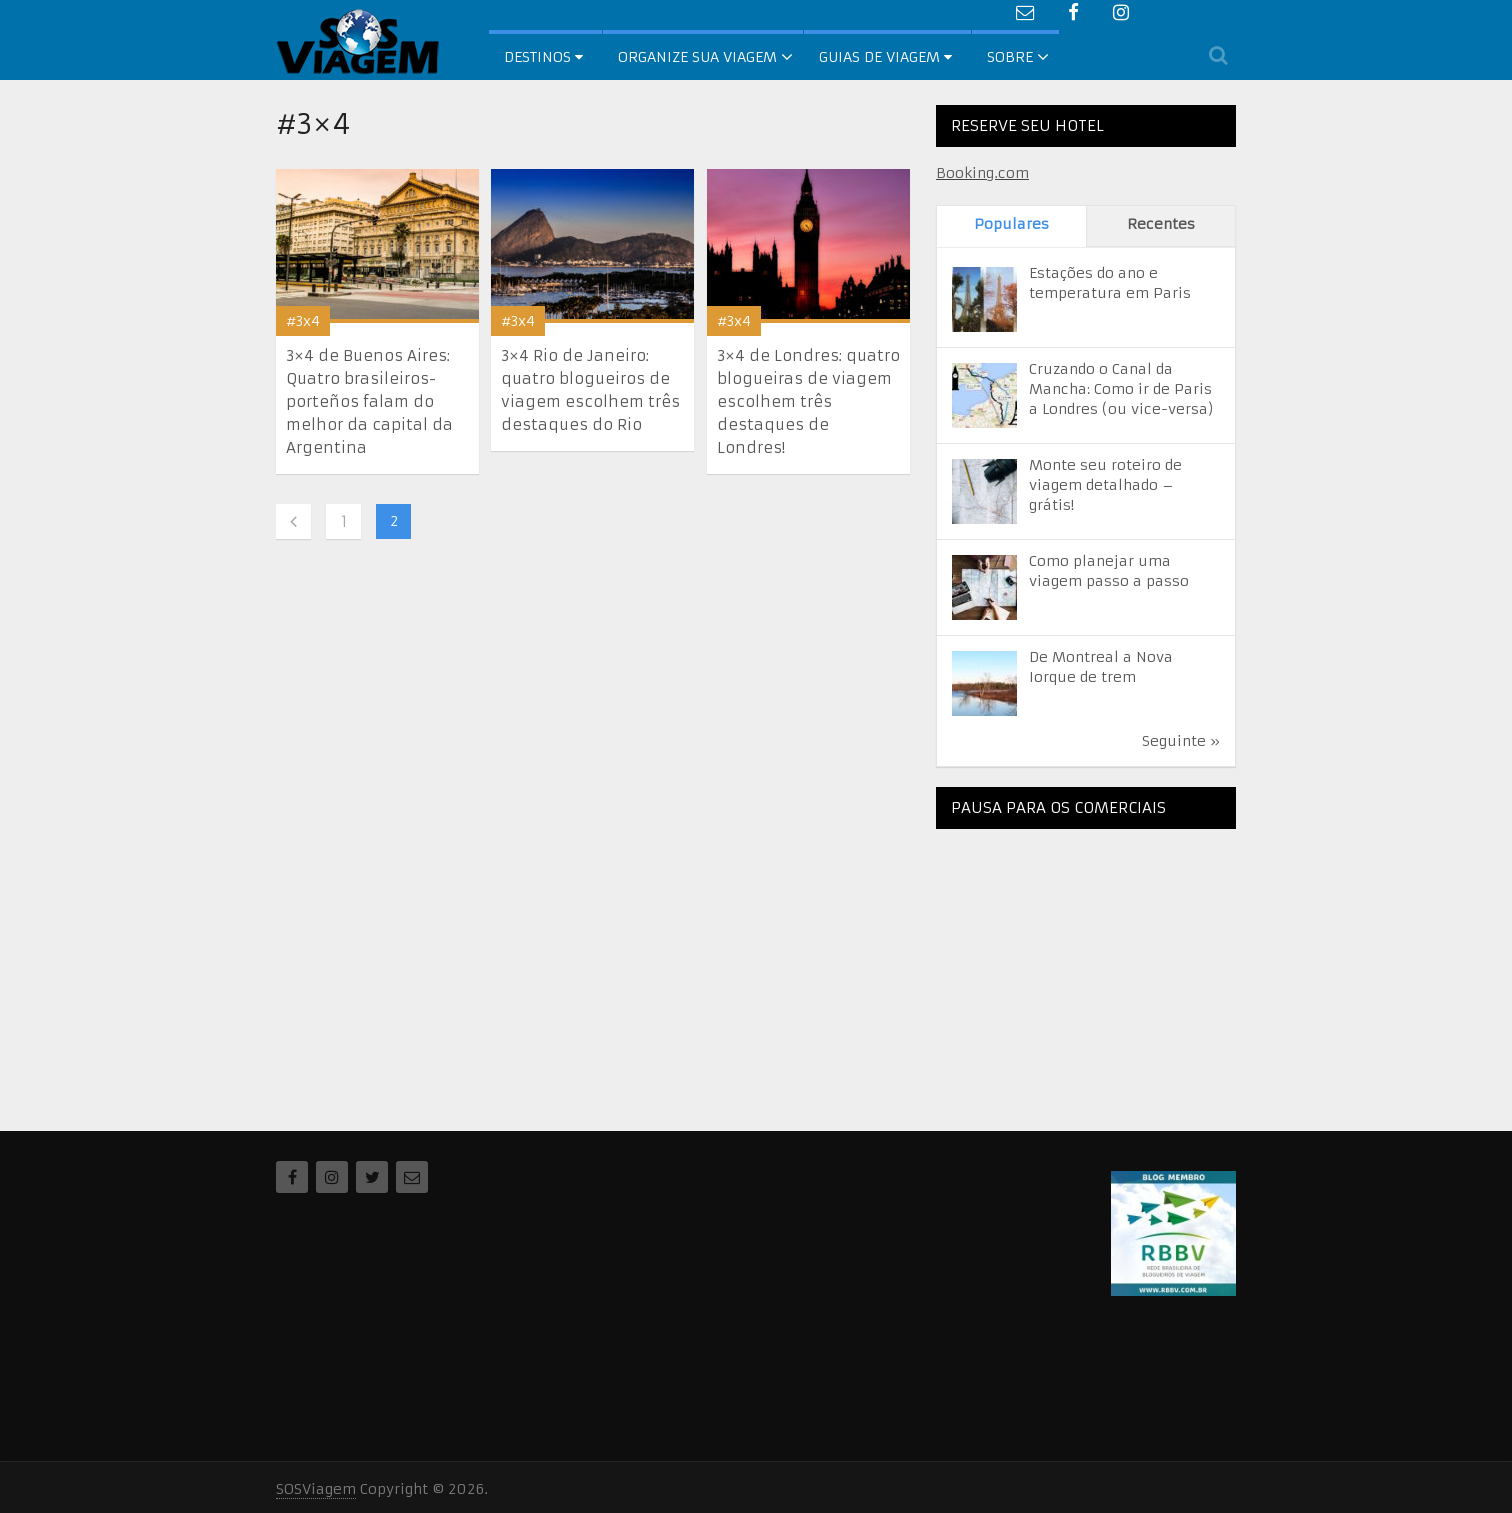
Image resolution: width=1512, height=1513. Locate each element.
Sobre (1010, 57)
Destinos (543, 57)
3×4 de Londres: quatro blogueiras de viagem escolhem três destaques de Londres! (808, 401)
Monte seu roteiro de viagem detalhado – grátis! (1105, 485)
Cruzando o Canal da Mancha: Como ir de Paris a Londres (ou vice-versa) (1121, 389)
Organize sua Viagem (697, 57)
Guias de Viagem (885, 57)
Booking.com (982, 173)
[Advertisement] (1086, 969)
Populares (1011, 224)
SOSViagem (316, 1489)
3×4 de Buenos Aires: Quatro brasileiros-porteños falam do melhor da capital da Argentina (369, 401)
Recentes (1161, 224)
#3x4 (303, 321)
